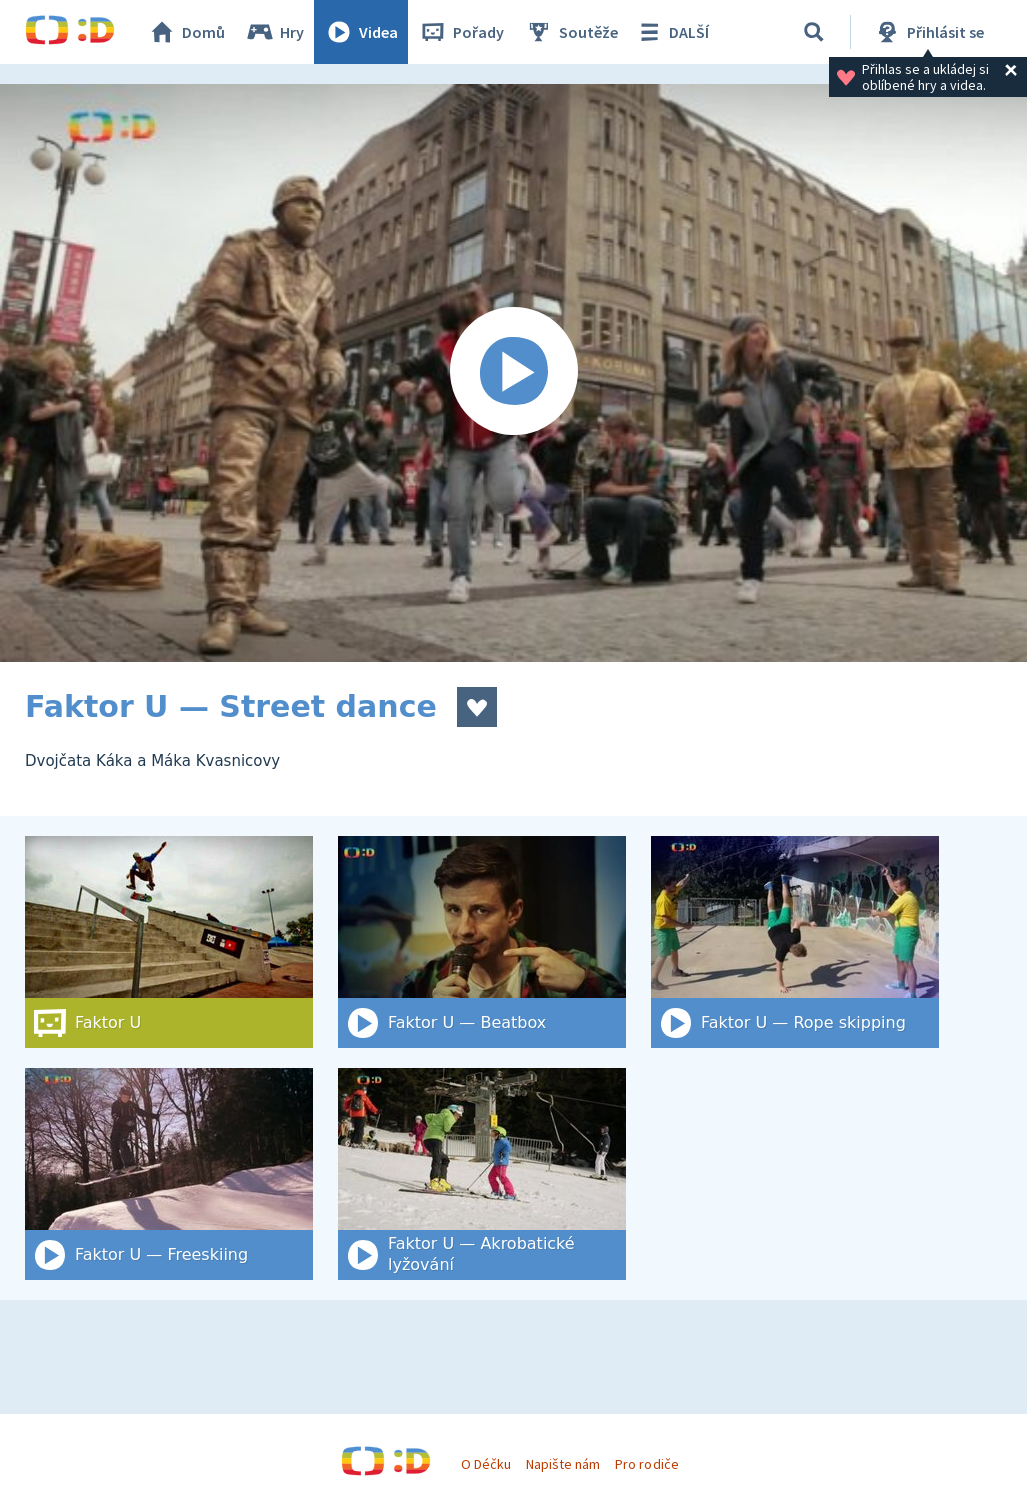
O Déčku (486, 1464)
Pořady (461, 32)
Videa (361, 32)
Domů (186, 32)
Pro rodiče (646, 1464)
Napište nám (563, 1464)
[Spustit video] (513, 373)
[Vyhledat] (814, 32)
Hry (274, 32)
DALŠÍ (671, 32)
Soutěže (571, 32)
